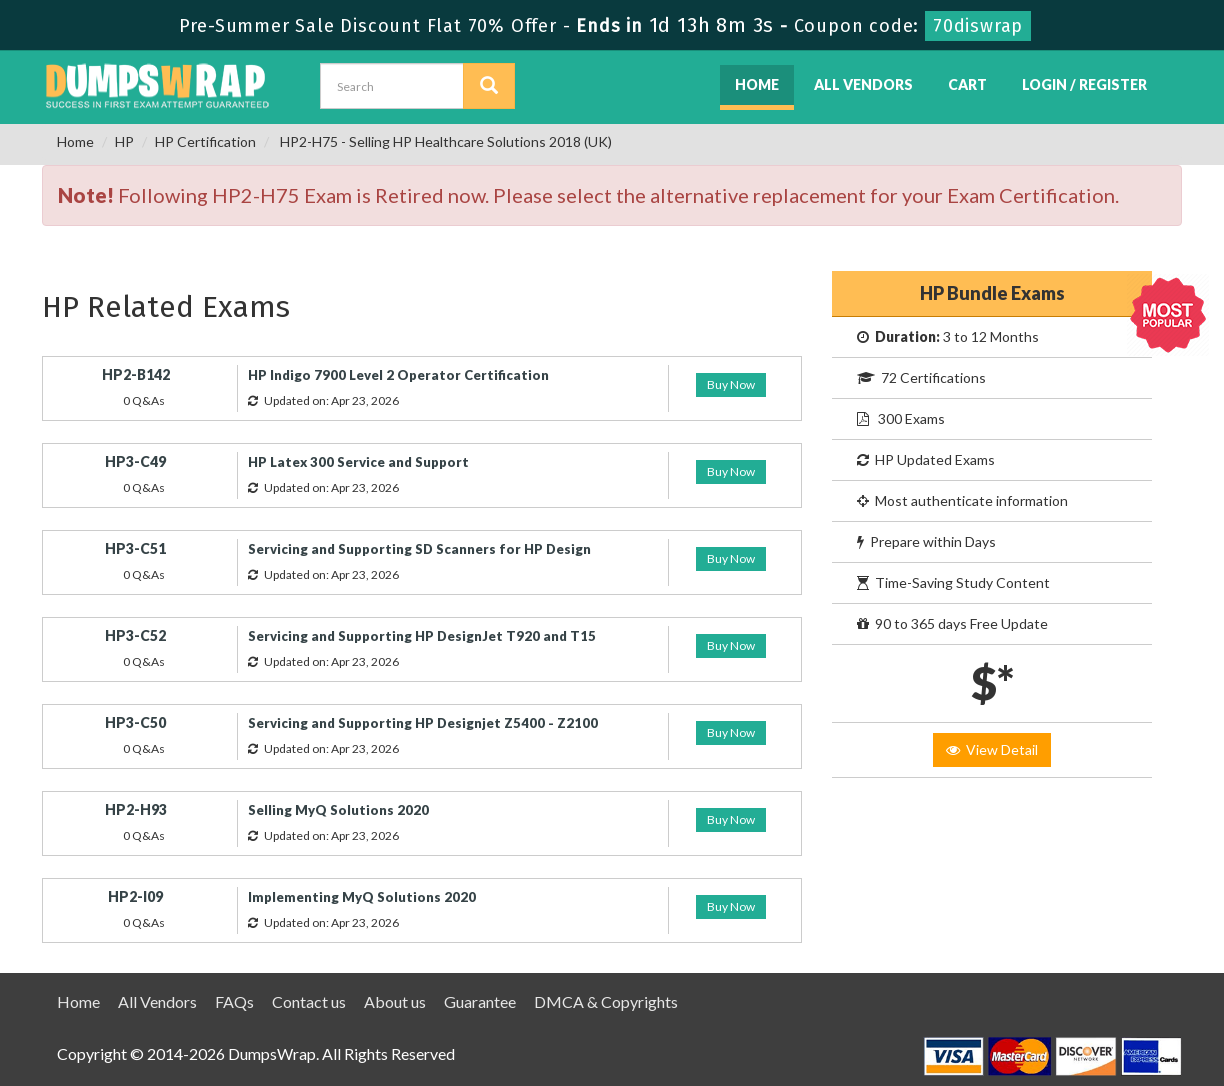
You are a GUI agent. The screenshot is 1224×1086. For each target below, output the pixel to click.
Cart (967, 84)
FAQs (234, 1001)
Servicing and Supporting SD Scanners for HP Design (419, 549)
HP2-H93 (136, 809)
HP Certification (205, 141)
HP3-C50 (135, 722)
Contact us (309, 1001)
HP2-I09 (135, 896)
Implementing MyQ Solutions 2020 (362, 897)
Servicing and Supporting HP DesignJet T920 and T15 (422, 636)
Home (757, 84)
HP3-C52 (135, 635)
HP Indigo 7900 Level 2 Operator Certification (398, 375)
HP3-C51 (135, 548)
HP (124, 141)
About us (395, 1001)
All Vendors (863, 84)
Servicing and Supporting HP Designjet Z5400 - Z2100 (423, 723)
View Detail (992, 749)
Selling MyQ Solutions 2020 (338, 810)
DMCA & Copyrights (606, 1001)
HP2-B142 (136, 374)
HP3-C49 (135, 461)
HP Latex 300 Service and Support (358, 462)
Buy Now (731, 384)
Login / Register (1084, 84)
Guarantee (480, 1001)
